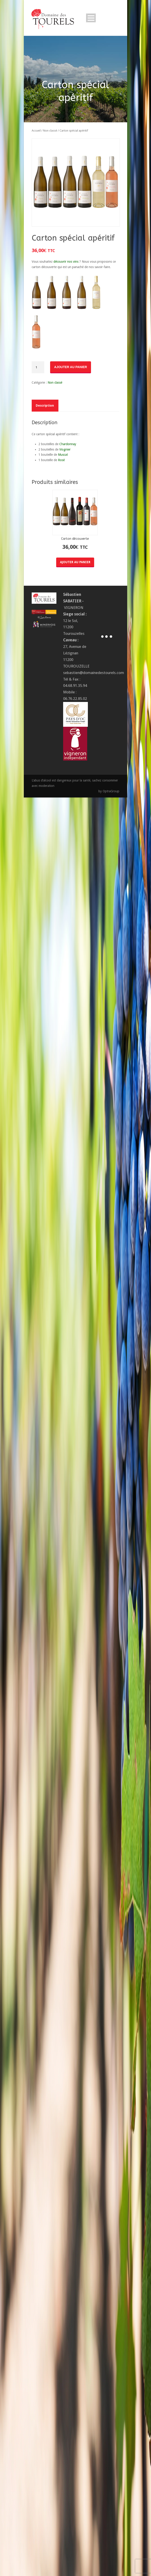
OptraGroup (111, 2569)
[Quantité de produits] (38, 2145)
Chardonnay (67, 2222)
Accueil (36, 130)
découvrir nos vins (65, 261)
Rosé (61, 2238)
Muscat (63, 2232)
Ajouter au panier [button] (75, 2340)
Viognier (65, 2227)
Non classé (50, 130)
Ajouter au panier (70, 2145)
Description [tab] (45, 2183)
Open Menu (91, 18)
